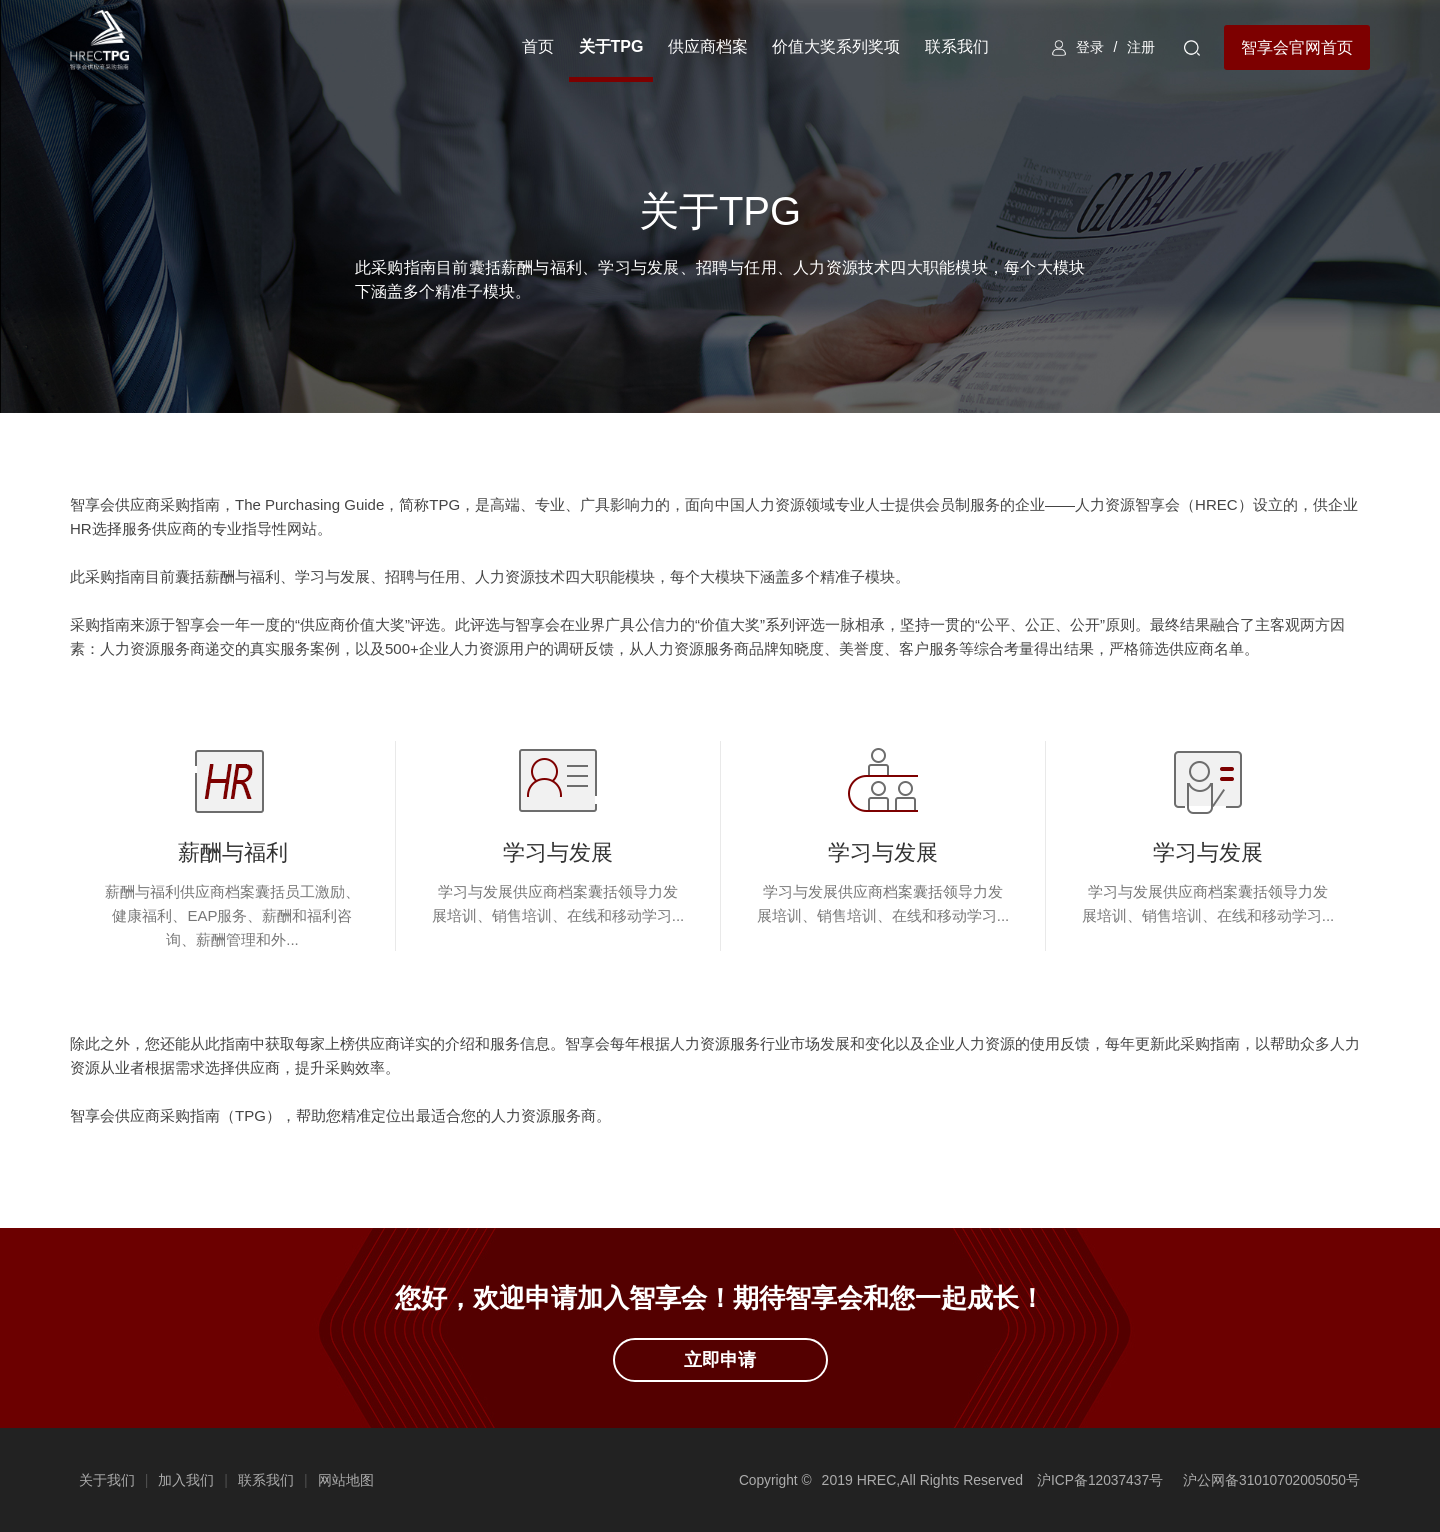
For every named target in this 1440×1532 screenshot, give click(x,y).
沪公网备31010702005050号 (1270, 1480)
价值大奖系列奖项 (834, 46)
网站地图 (347, 1480)
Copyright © (771, 1480)
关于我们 (108, 1480)
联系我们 (954, 46)
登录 (1088, 47)
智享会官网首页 (1297, 47)
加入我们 (188, 1480)
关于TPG (608, 46)
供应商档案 (705, 46)
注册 (1140, 47)
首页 (536, 46)
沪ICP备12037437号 (1097, 1480)
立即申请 (720, 1360)
